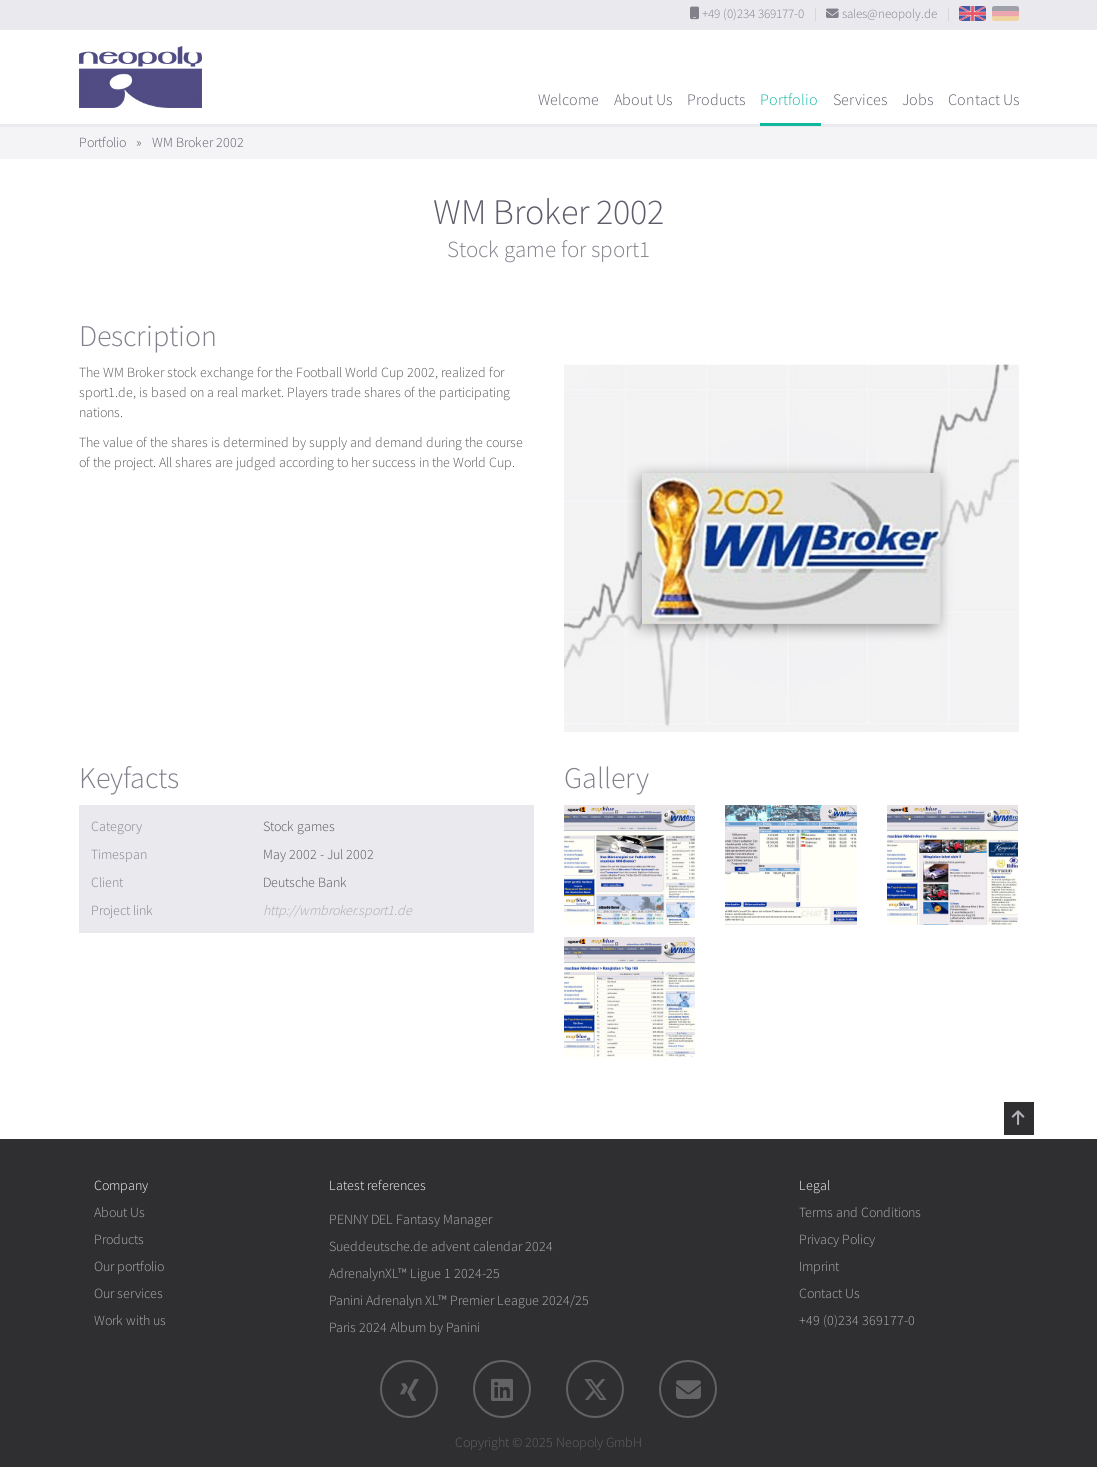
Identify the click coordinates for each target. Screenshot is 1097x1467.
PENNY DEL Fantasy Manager (410, 1219)
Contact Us (983, 100)
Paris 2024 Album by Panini (404, 1327)
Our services (128, 1293)
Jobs (917, 100)
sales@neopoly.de (889, 14)
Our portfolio (129, 1266)
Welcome (568, 100)
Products (716, 100)
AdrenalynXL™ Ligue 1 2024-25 (414, 1273)
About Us (643, 100)
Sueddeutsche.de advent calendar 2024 (441, 1246)
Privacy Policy (837, 1239)
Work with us (130, 1320)
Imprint (819, 1266)
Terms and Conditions (860, 1212)
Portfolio (789, 100)
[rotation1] (630, 865)
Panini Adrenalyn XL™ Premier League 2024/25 (459, 1300)
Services (860, 100)
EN (972, 13)
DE (1005, 13)
